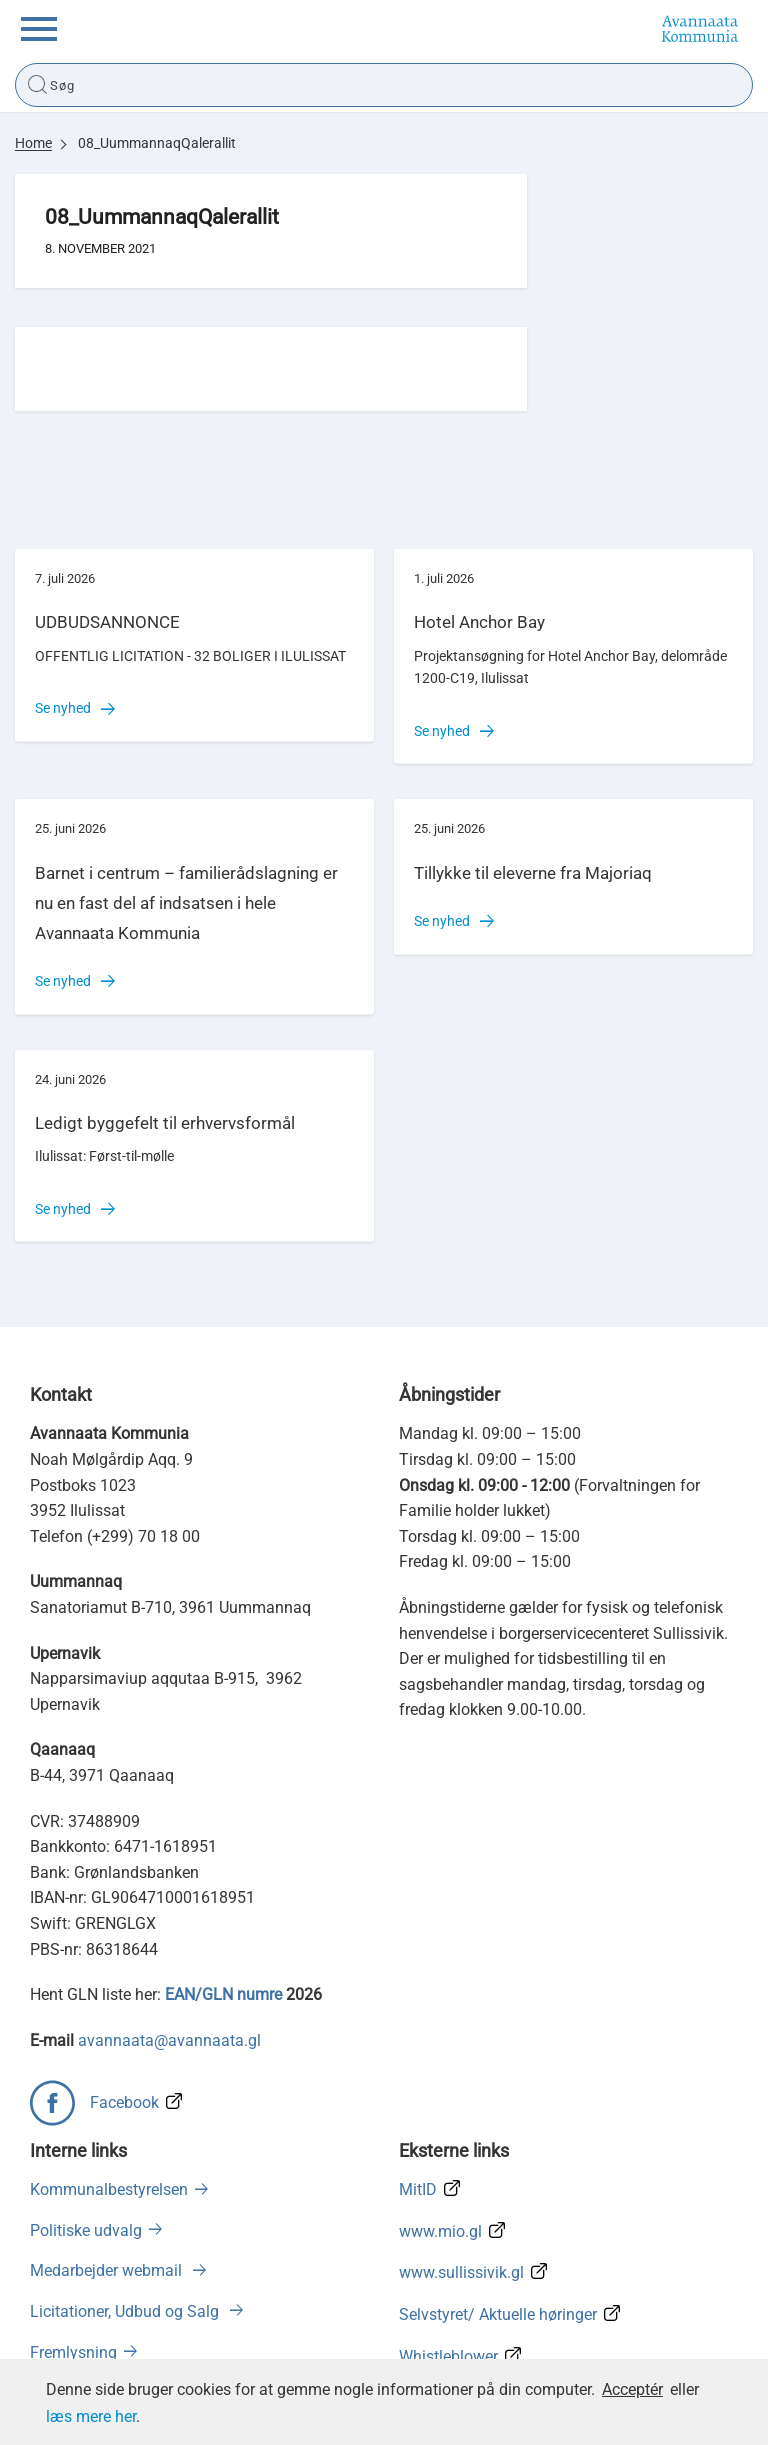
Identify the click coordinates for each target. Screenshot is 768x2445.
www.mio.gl (440, 2231)
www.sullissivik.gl (461, 2272)
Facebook (124, 2102)
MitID (418, 2189)
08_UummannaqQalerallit (157, 143)
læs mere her (91, 2416)
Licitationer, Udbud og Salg (126, 2311)
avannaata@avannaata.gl (169, 2040)
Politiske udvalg (86, 2230)
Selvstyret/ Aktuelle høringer (498, 2314)
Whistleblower (448, 2356)
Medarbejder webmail (108, 2270)
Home (33, 143)
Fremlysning (73, 2352)
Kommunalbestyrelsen (109, 2189)
